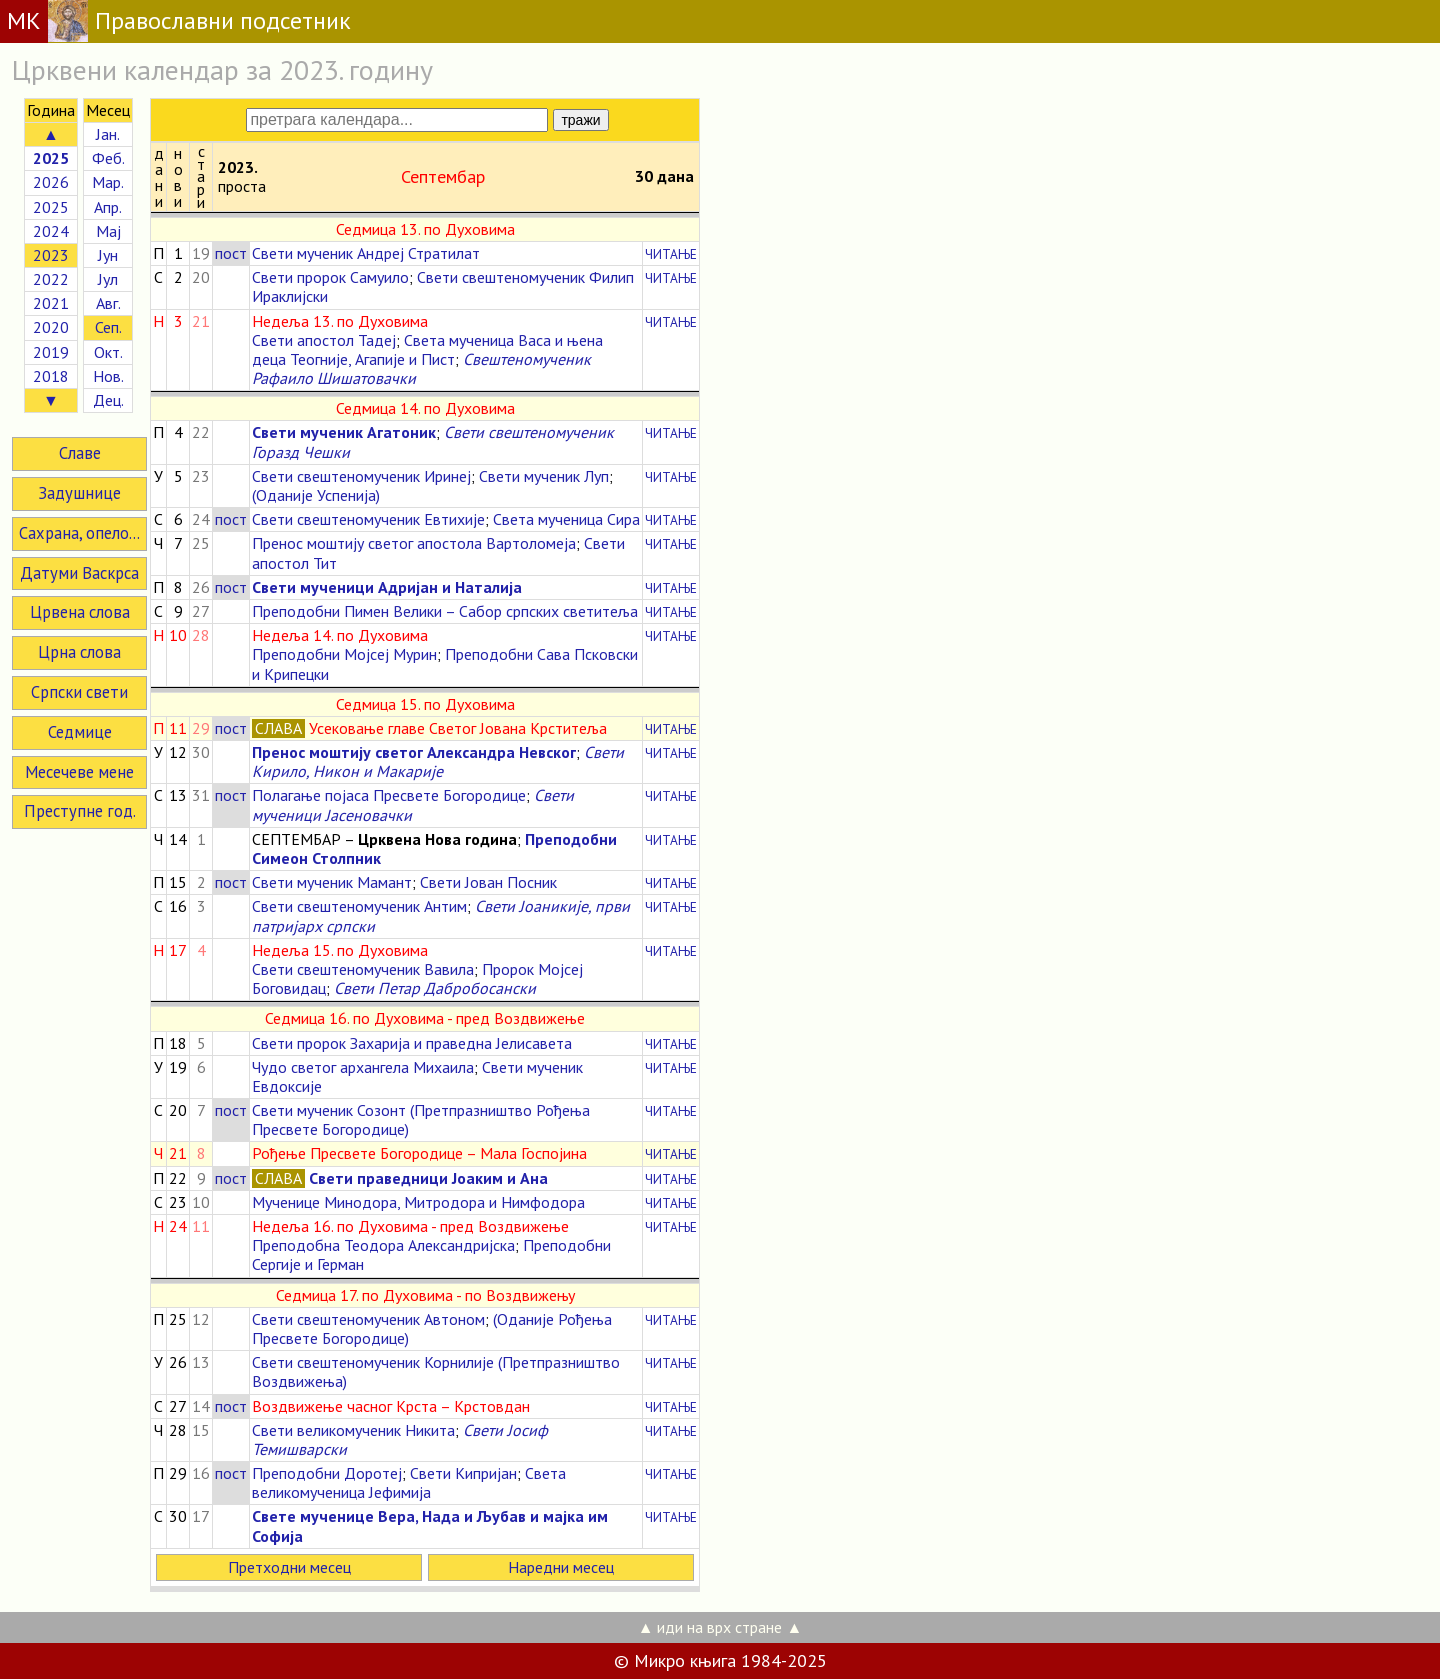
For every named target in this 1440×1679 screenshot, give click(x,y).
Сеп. (108, 327)
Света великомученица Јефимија (409, 1482)
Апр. (108, 207)
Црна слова (79, 652)
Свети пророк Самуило (330, 277)
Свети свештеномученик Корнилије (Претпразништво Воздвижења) (436, 1371)
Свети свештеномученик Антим (359, 906)
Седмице (80, 732)
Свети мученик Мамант (332, 882)
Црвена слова (80, 612)
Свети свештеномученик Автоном (368, 1319)
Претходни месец (289, 1567)
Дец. (108, 400)
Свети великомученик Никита (353, 1430)
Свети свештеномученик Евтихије (368, 519)
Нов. (108, 376)
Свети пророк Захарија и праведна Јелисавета (412, 1043)
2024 (51, 231)
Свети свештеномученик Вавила (363, 969)
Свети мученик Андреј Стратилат (366, 253)
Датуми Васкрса (79, 573)
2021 (51, 303)
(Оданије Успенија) (316, 495)
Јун (108, 255)
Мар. (108, 182)
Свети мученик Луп (544, 476)
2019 (51, 352)
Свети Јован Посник (488, 882)
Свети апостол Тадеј (324, 340)
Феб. (108, 158)
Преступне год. (80, 811)
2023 (51, 255)
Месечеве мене (79, 772)
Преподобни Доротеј (327, 1473)
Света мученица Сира (566, 519)
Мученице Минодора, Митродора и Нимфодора (418, 1202)
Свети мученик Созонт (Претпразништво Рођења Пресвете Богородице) (421, 1119)
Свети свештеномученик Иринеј (361, 476)
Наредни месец (561, 1567)
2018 (51, 376)
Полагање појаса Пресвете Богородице (389, 795)
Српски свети (79, 692)
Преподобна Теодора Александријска (383, 1245)
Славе (80, 453)
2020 (51, 327)
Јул (108, 279)
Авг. (108, 303)
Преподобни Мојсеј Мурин (344, 654)
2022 (51, 279)
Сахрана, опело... (79, 533)
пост (231, 253)
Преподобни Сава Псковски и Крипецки (445, 663)
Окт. (108, 352)
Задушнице (79, 493)
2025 (51, 207)
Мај (108, 231)
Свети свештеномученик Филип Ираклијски (443, 286)
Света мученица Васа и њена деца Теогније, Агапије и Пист (427, 349)
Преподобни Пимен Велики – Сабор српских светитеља (445, 611)
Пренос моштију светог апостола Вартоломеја (414, 543)
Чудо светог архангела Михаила (363, 1067)
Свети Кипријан (463, 1473)
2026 (51, 182)
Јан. (108, 134)
